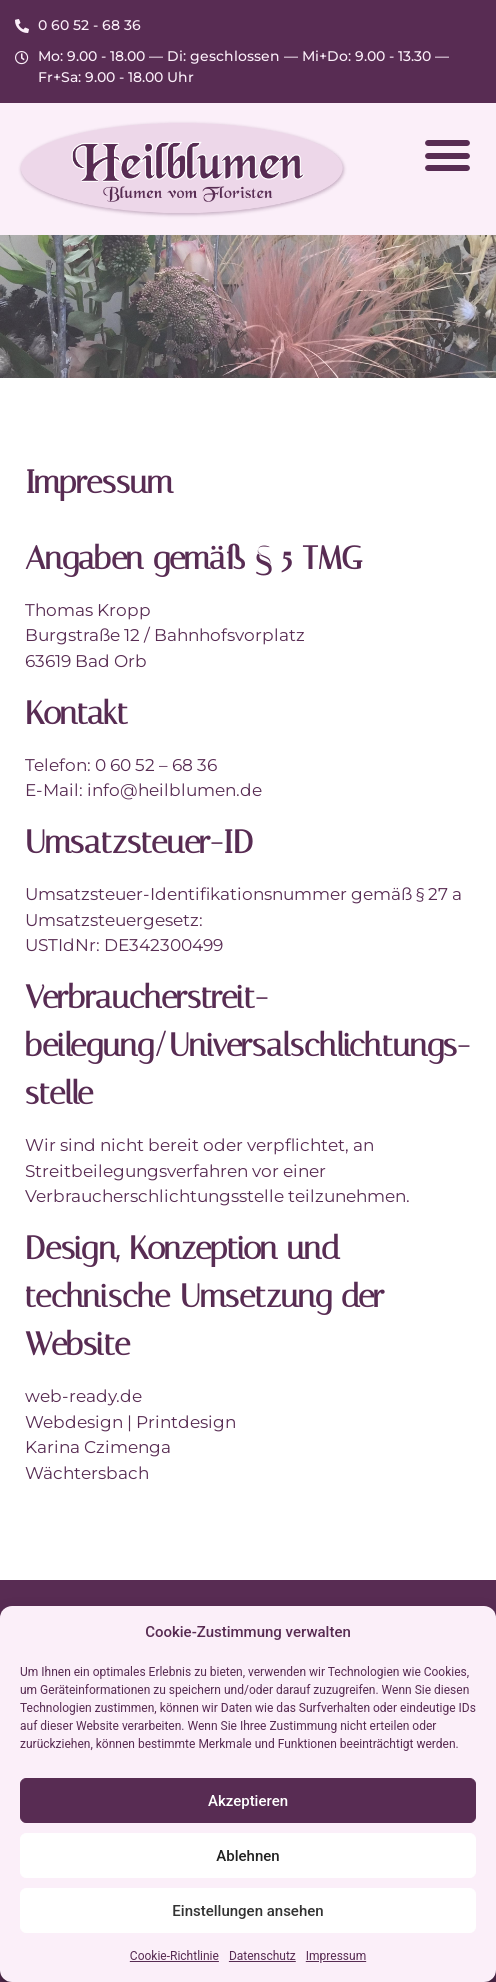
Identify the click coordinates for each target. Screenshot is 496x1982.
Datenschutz (262, 1956)
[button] (447, 155)
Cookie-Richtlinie (174, 1956)
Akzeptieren (248, 1801)
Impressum (336, 1956)
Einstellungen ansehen (247, 1911)
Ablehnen (247, 1856)
